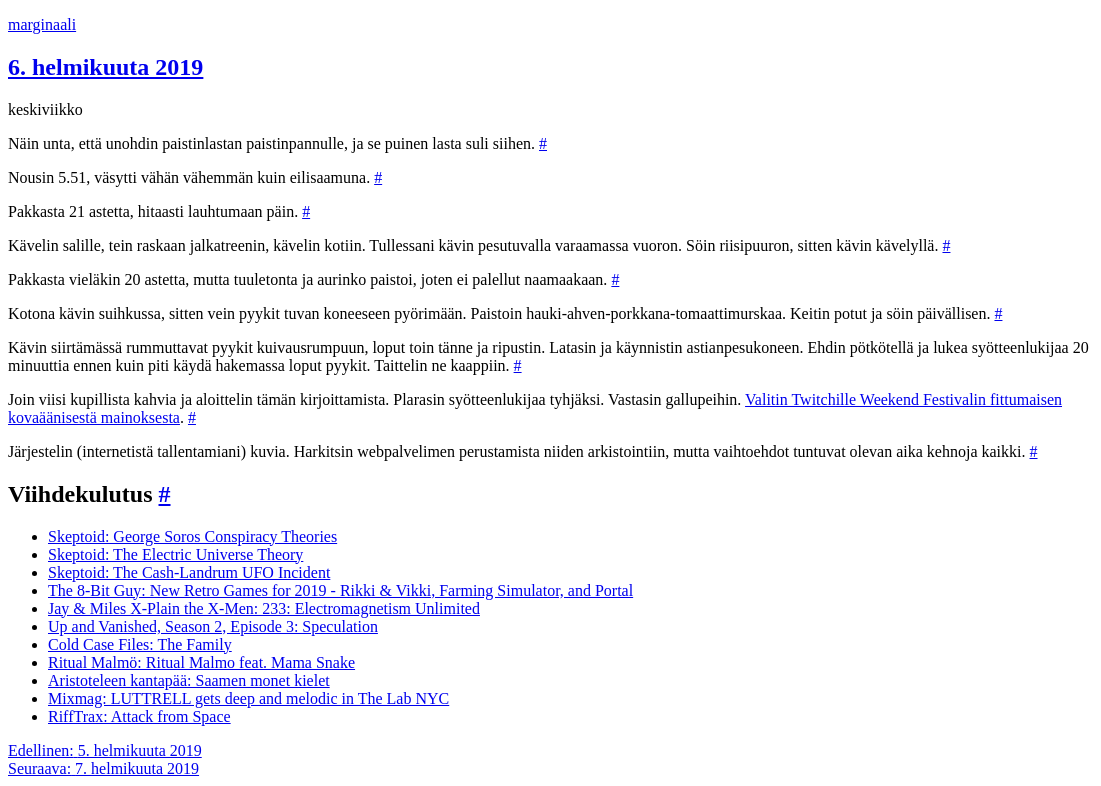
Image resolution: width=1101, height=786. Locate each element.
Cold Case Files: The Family (140, 644)
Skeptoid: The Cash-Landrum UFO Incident (189, 572)
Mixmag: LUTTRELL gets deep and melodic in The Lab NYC (248, 698)
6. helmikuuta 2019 (105, 67)
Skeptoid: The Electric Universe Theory (175, 554)
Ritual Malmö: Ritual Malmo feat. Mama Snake (201, 662)
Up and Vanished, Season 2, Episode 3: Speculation (213, 626)
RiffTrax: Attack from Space (139, 716)
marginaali (42, 24)
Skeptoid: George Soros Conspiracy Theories (192, 536)
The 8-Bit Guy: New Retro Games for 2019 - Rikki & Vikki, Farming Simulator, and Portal (340, 590)
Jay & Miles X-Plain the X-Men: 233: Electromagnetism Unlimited (264, 608)
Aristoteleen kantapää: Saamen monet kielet (189, 680)
